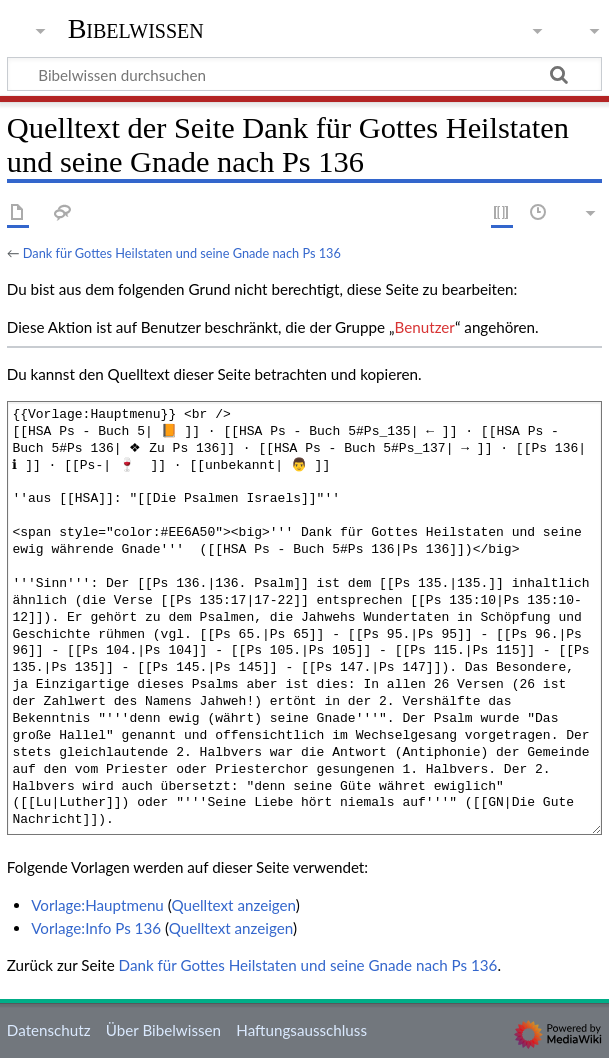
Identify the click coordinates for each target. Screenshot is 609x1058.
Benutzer (425, 327)
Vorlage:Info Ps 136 (96, 928)
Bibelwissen (136, 29)
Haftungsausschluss (301, 1030)
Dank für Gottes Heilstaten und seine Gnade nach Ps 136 (182, 253)
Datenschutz (49, 1030)
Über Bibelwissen (163, 1030)
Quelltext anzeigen (233, 905)
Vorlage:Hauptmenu (97, 905)
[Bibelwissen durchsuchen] (304, 74)
